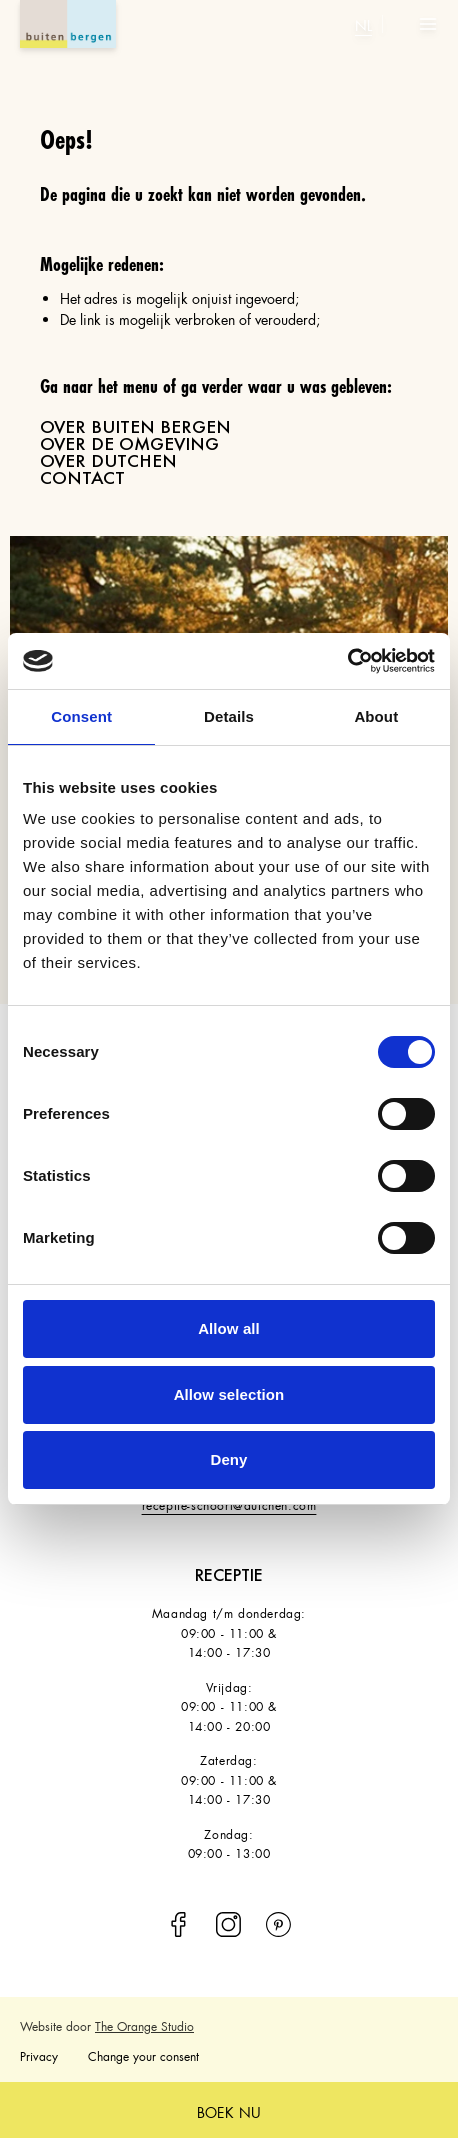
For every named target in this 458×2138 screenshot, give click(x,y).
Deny (228, 1459)
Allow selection (229, 1394)
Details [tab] (229, 716)
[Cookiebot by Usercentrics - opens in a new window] (347, 661)
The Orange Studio (144, 2024)
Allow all (229, 1328)
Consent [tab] (81, 716)
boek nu (229, 2110)
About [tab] (376, 716)
